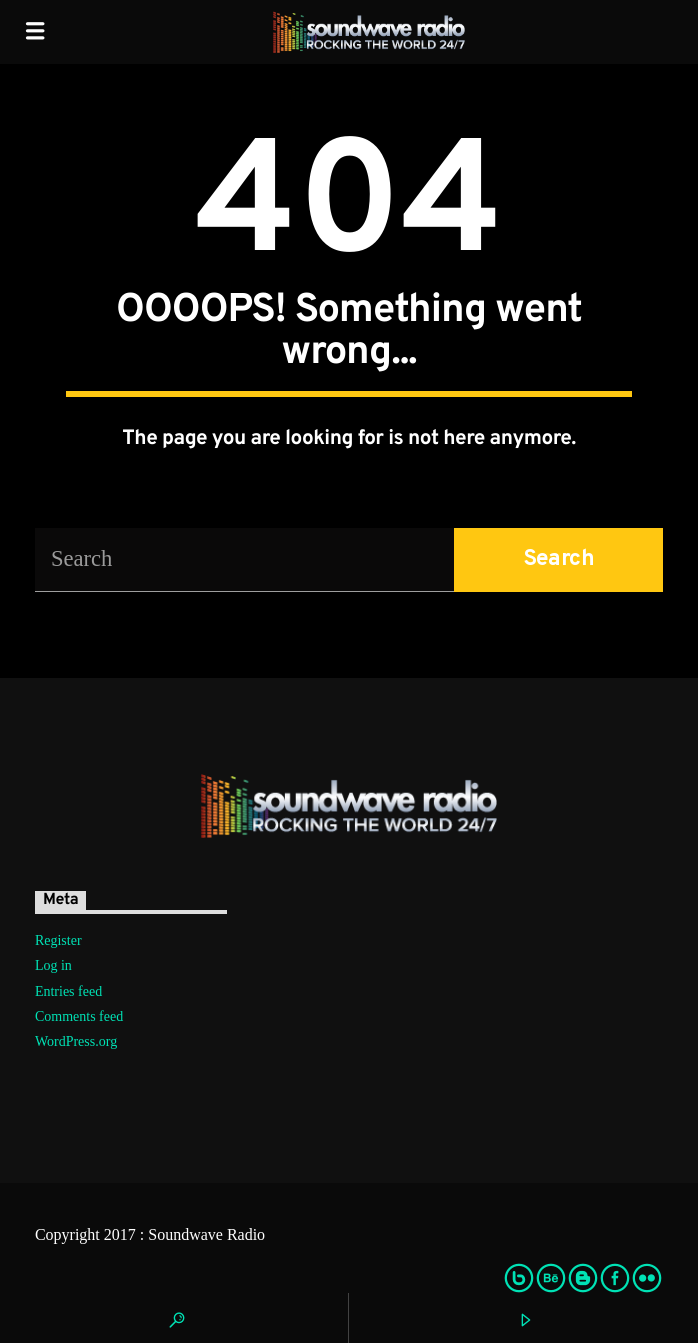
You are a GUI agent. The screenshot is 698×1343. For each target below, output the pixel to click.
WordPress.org (76, 1041)
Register (58, 940)
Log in (53, 965)
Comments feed (79, 1016)
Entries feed (68, 991)
